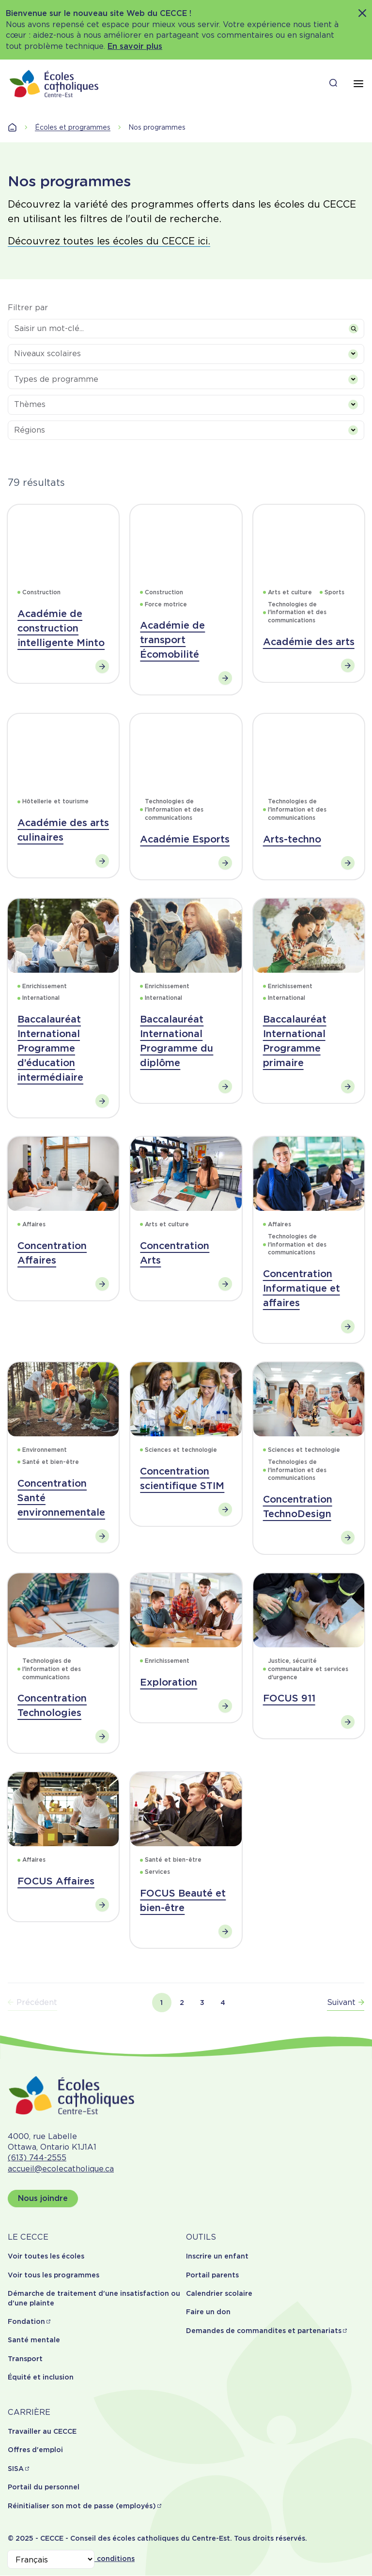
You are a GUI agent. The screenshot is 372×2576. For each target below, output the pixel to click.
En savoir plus (135, 46)
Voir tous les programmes (53, 2275)
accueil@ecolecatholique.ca (61, 2168)
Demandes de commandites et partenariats (263, 2331)
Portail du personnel (43, 2487)
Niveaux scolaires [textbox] (47, 353)
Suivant (345, 2002)
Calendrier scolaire (219, 2293)
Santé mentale (34, 2340)
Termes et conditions (97, 2558)
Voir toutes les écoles (46, 2256)
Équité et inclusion (41, 2377)
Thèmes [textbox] (30, 404)
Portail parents (212, 2275)
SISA (16, 2468)
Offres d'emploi (35, 2450)
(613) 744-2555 (37, 2157)
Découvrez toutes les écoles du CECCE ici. (109, 241)
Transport (25, 2359)
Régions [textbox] (29, 430)
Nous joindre (43, 2198)
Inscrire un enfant (217, 2256)
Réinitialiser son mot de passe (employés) (82, 2506)
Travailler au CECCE (42, 2431)
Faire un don (208, 2312)
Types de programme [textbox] (56, 379)
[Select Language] (50, 2559)
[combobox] (186, 353)
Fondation (26, 2321)
